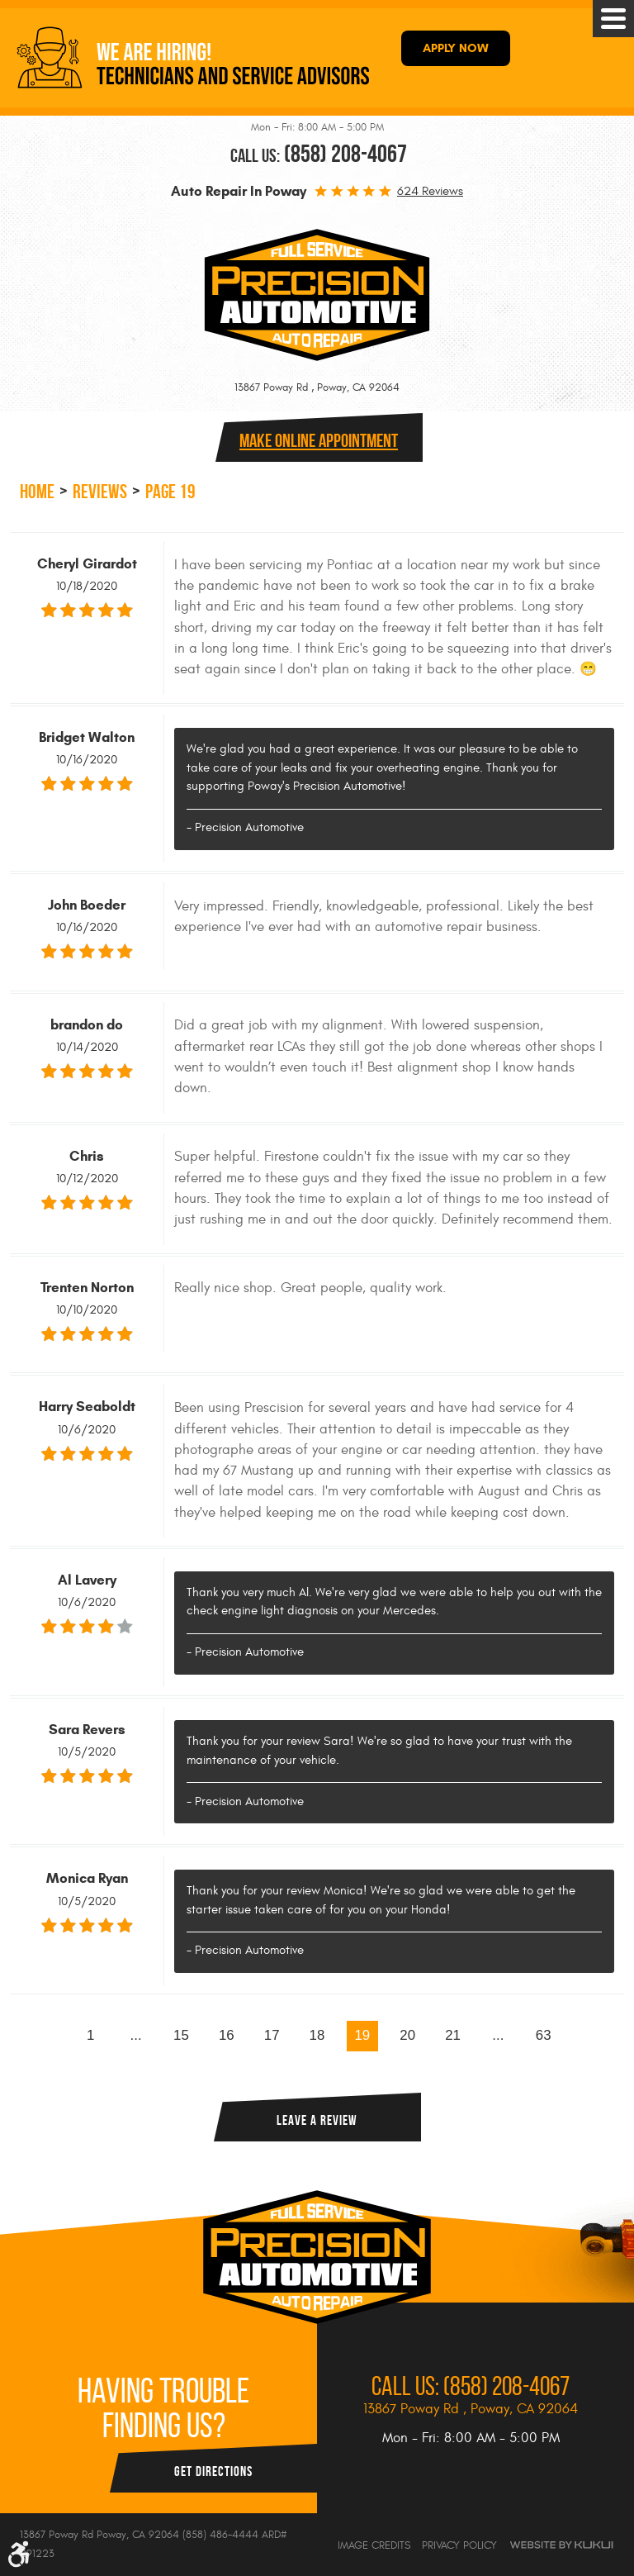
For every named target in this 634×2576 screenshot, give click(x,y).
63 (543, 2035)
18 (317, 2035)
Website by (561, 2545)
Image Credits (374, 2545)
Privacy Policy (459, 2545)
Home (37, 491)
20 (407, 2035)
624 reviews (430, 191)
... (136, 2035)
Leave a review (317, 2120)
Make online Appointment (318, 440)
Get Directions (213, 2471)
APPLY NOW (456, 47)
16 (226, 2035)
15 (181, 2035)
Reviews (100, 491)
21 (453, 2035)
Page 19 (170, 491)
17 (272, 2035)
